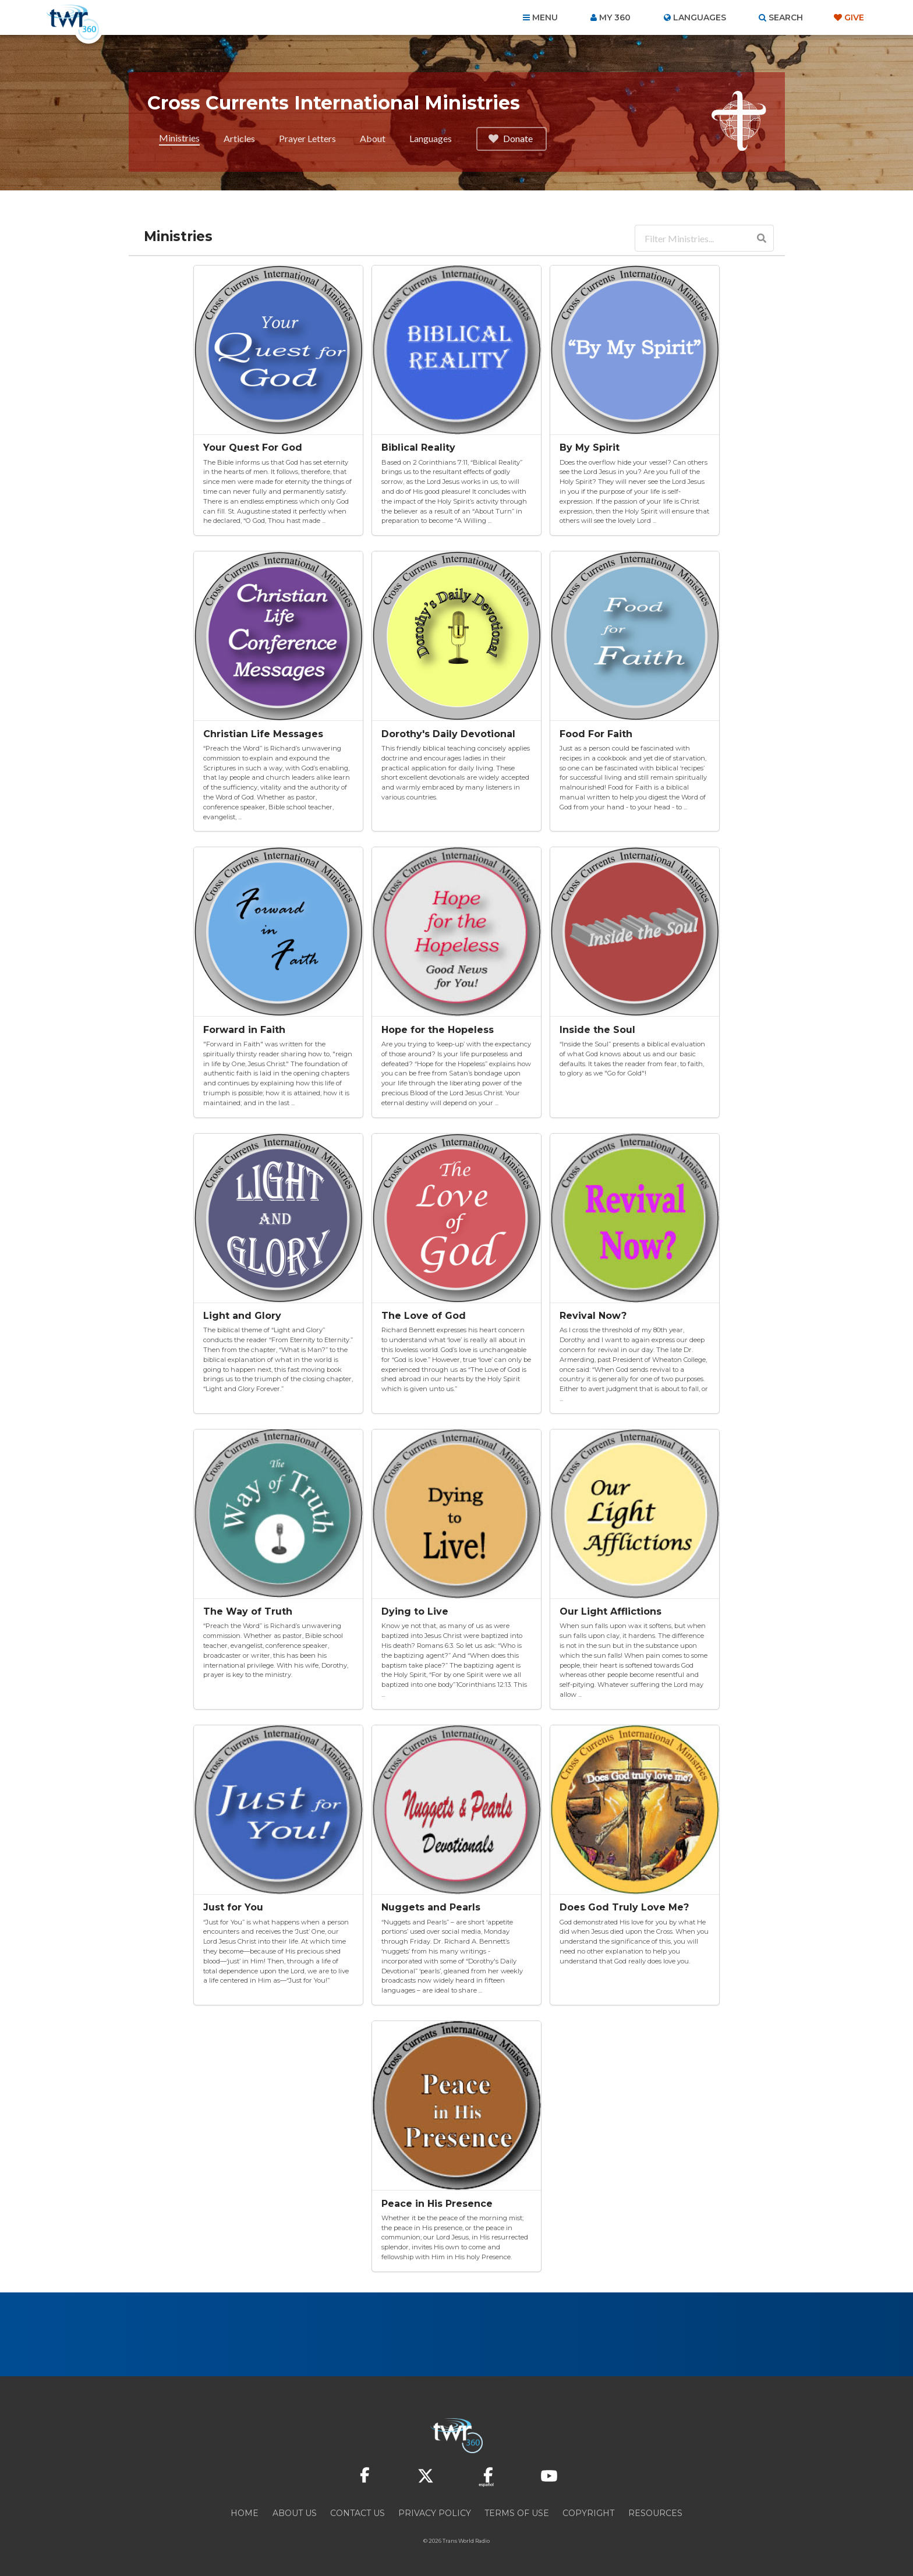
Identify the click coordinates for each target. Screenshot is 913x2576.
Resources (655, 2513)
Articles (239, 138)
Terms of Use (516, 2513)
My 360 (615, 17)
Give (854, 17)
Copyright (588, 2513)
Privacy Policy (434, 2513)
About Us (295, 2513)
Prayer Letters (307, 138)
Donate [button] (510, 138)
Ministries (179, 137)
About (372, 138)
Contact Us (357, 2513)
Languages (430, 138)
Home (245, 2513)
